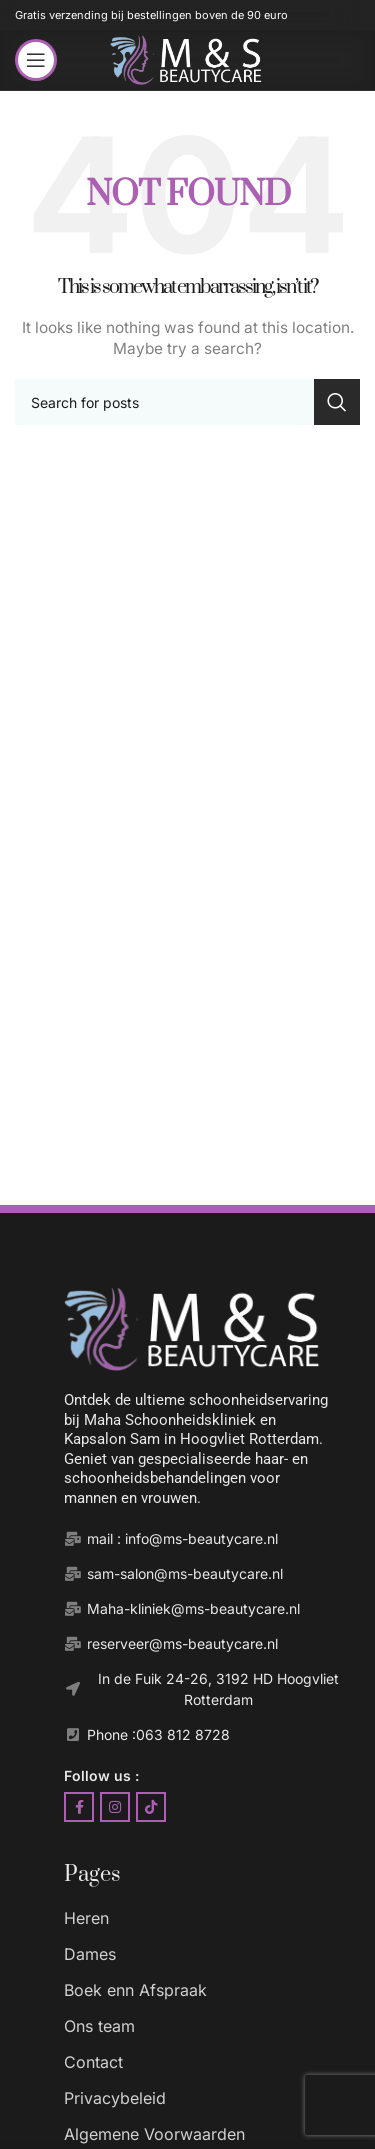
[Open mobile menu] (36, 60)
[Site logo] (187, 58)
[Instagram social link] (115, 1807)
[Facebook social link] (79, 1807)
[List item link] (207, 1918)
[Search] (187, 402)
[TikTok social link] (151, 1807)
